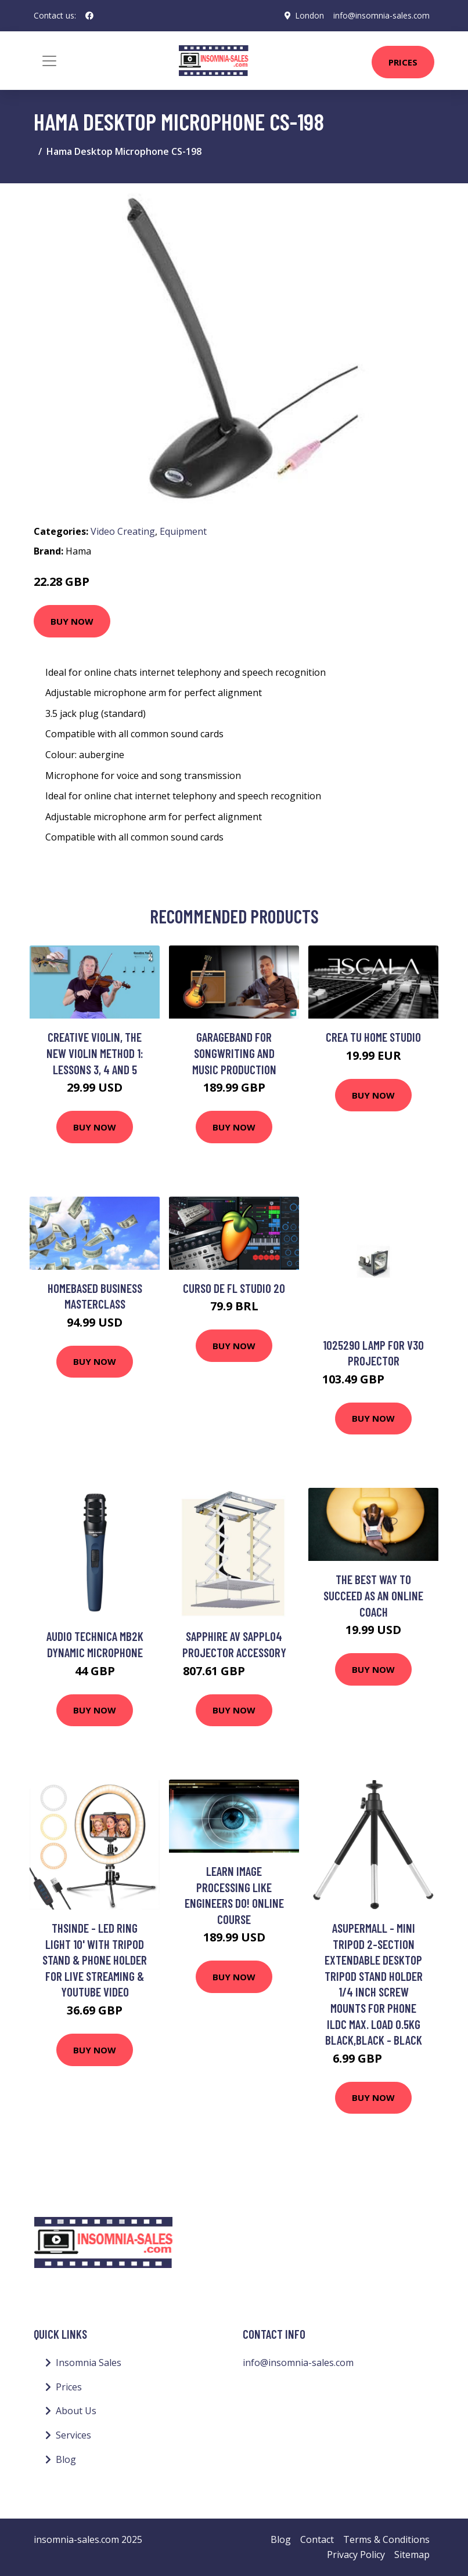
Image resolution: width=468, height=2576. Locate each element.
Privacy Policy (356, 2554)
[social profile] (89, 16)
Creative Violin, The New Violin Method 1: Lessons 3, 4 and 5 (94, 1053)
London (308, 15)
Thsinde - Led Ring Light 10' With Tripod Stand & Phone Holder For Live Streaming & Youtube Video (94, 1960)
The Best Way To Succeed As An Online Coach (373, 1595)
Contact (317, 2539)
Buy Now (72, 621)
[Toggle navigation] (49, 61)
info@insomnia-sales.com (381, 15)
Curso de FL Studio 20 (234, 1288)
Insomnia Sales (88, 2362)
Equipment (183, 531)
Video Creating (123, 531)
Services (73, 2435)
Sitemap (412, 2554)
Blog (66, 2459)
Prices (402, 62)
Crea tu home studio (373, 1037)
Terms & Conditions (386, 2539)
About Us (76, 2410)
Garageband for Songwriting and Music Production (234, 1053)
